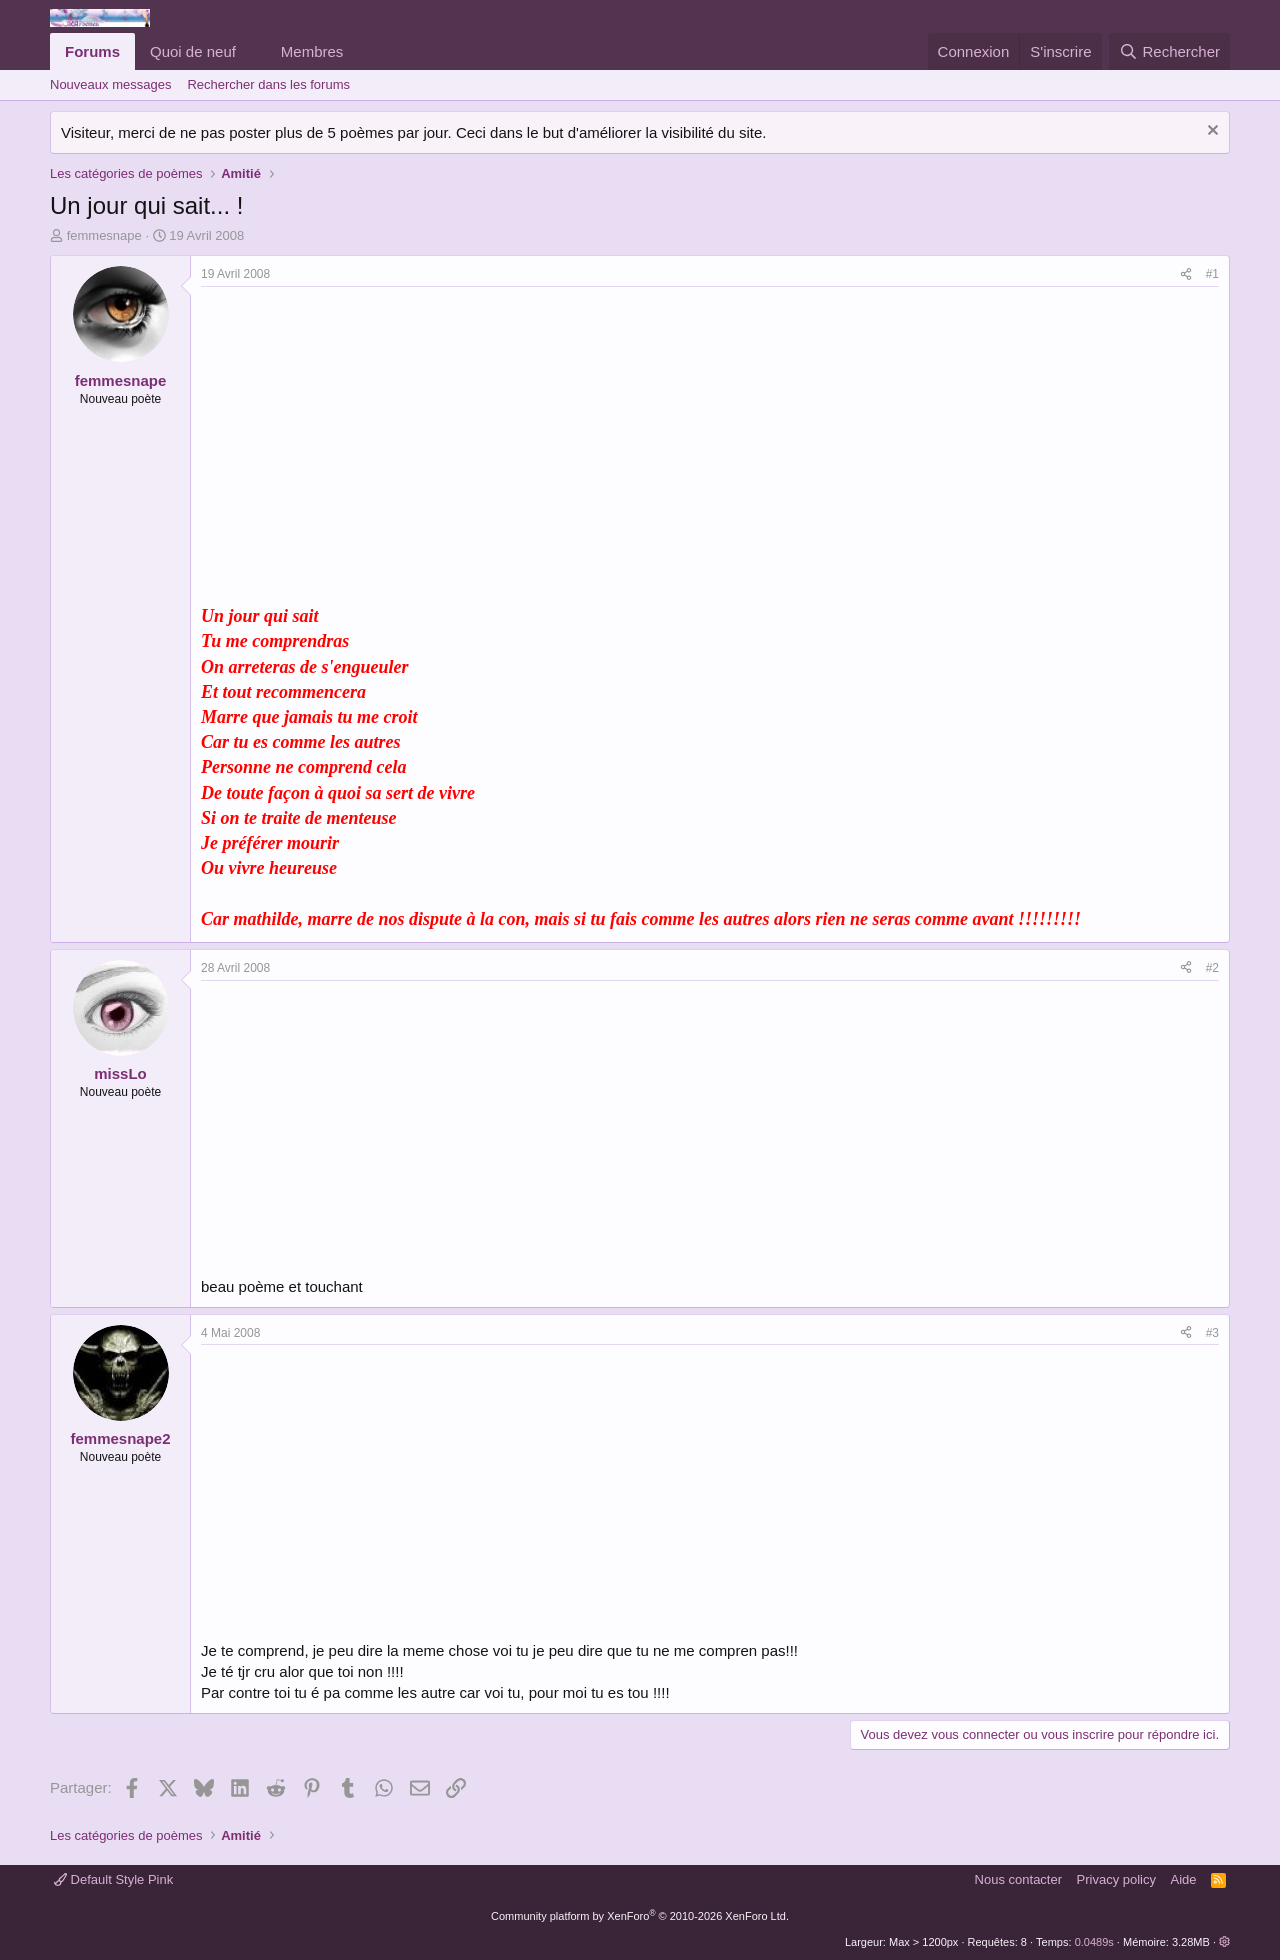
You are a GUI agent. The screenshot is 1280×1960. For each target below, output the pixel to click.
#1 (1212, 274)
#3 (1212, 1333)
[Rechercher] (1169, 51)
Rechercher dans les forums (268, 84)
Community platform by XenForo (640, 1916)
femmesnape (104, 235)
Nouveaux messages (110, 84)
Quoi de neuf (193, 51)
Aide (1184, 1879)
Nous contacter (1018, 1879)
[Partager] (1186, 274)
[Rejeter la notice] (1210, 132)
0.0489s (1094, 1942)
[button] (252, 51)
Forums (92, 51)
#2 (1212, 968)
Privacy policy (1116, 1879)
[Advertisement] (369, 437)
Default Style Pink (113, 1879)
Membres (312, 51)
